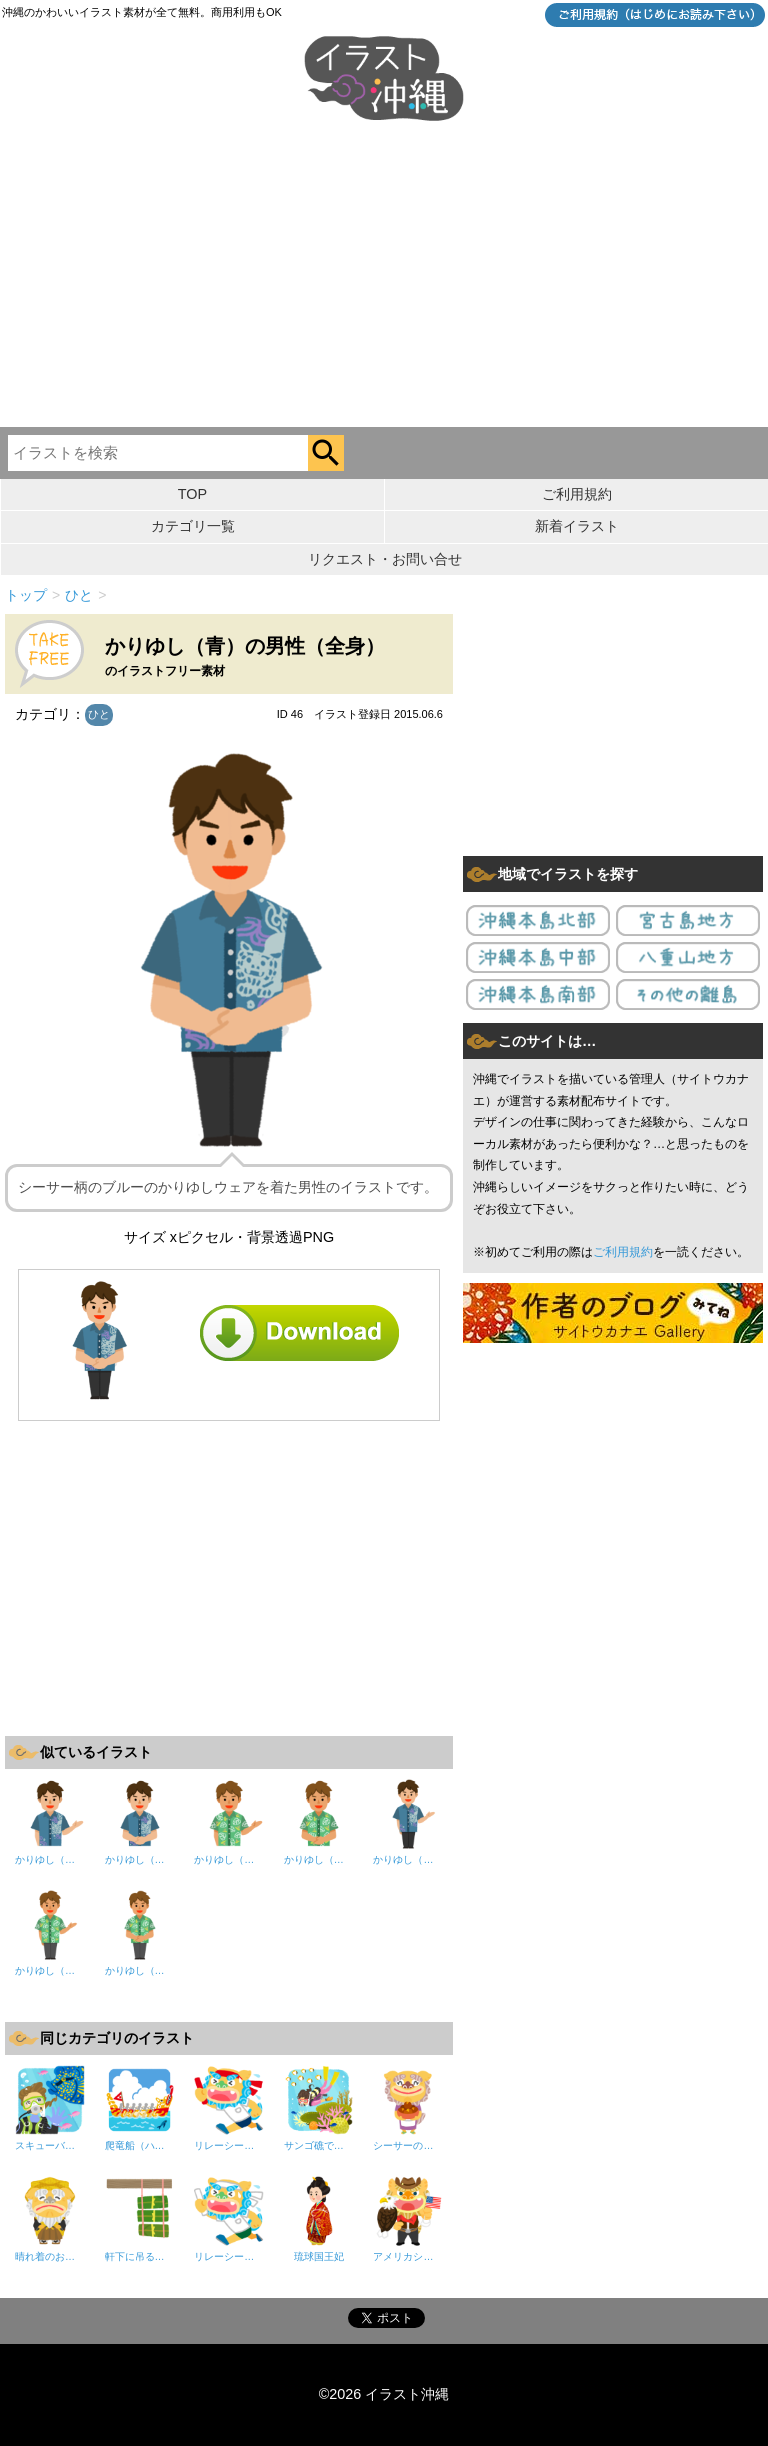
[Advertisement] (384, 277)
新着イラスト (577, 526)
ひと (99, 714)
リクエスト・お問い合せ (385, 559)
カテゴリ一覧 (193, 526)
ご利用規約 (577, 494)
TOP (192, 494)
